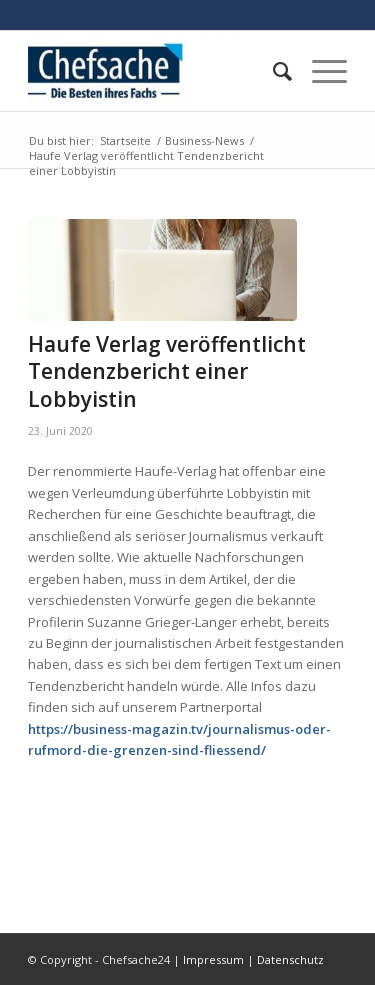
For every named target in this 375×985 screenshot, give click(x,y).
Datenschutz (290, 959)
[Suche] (272, 71)
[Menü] (319, 71)
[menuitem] (272, 71)
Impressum (213, 959)
